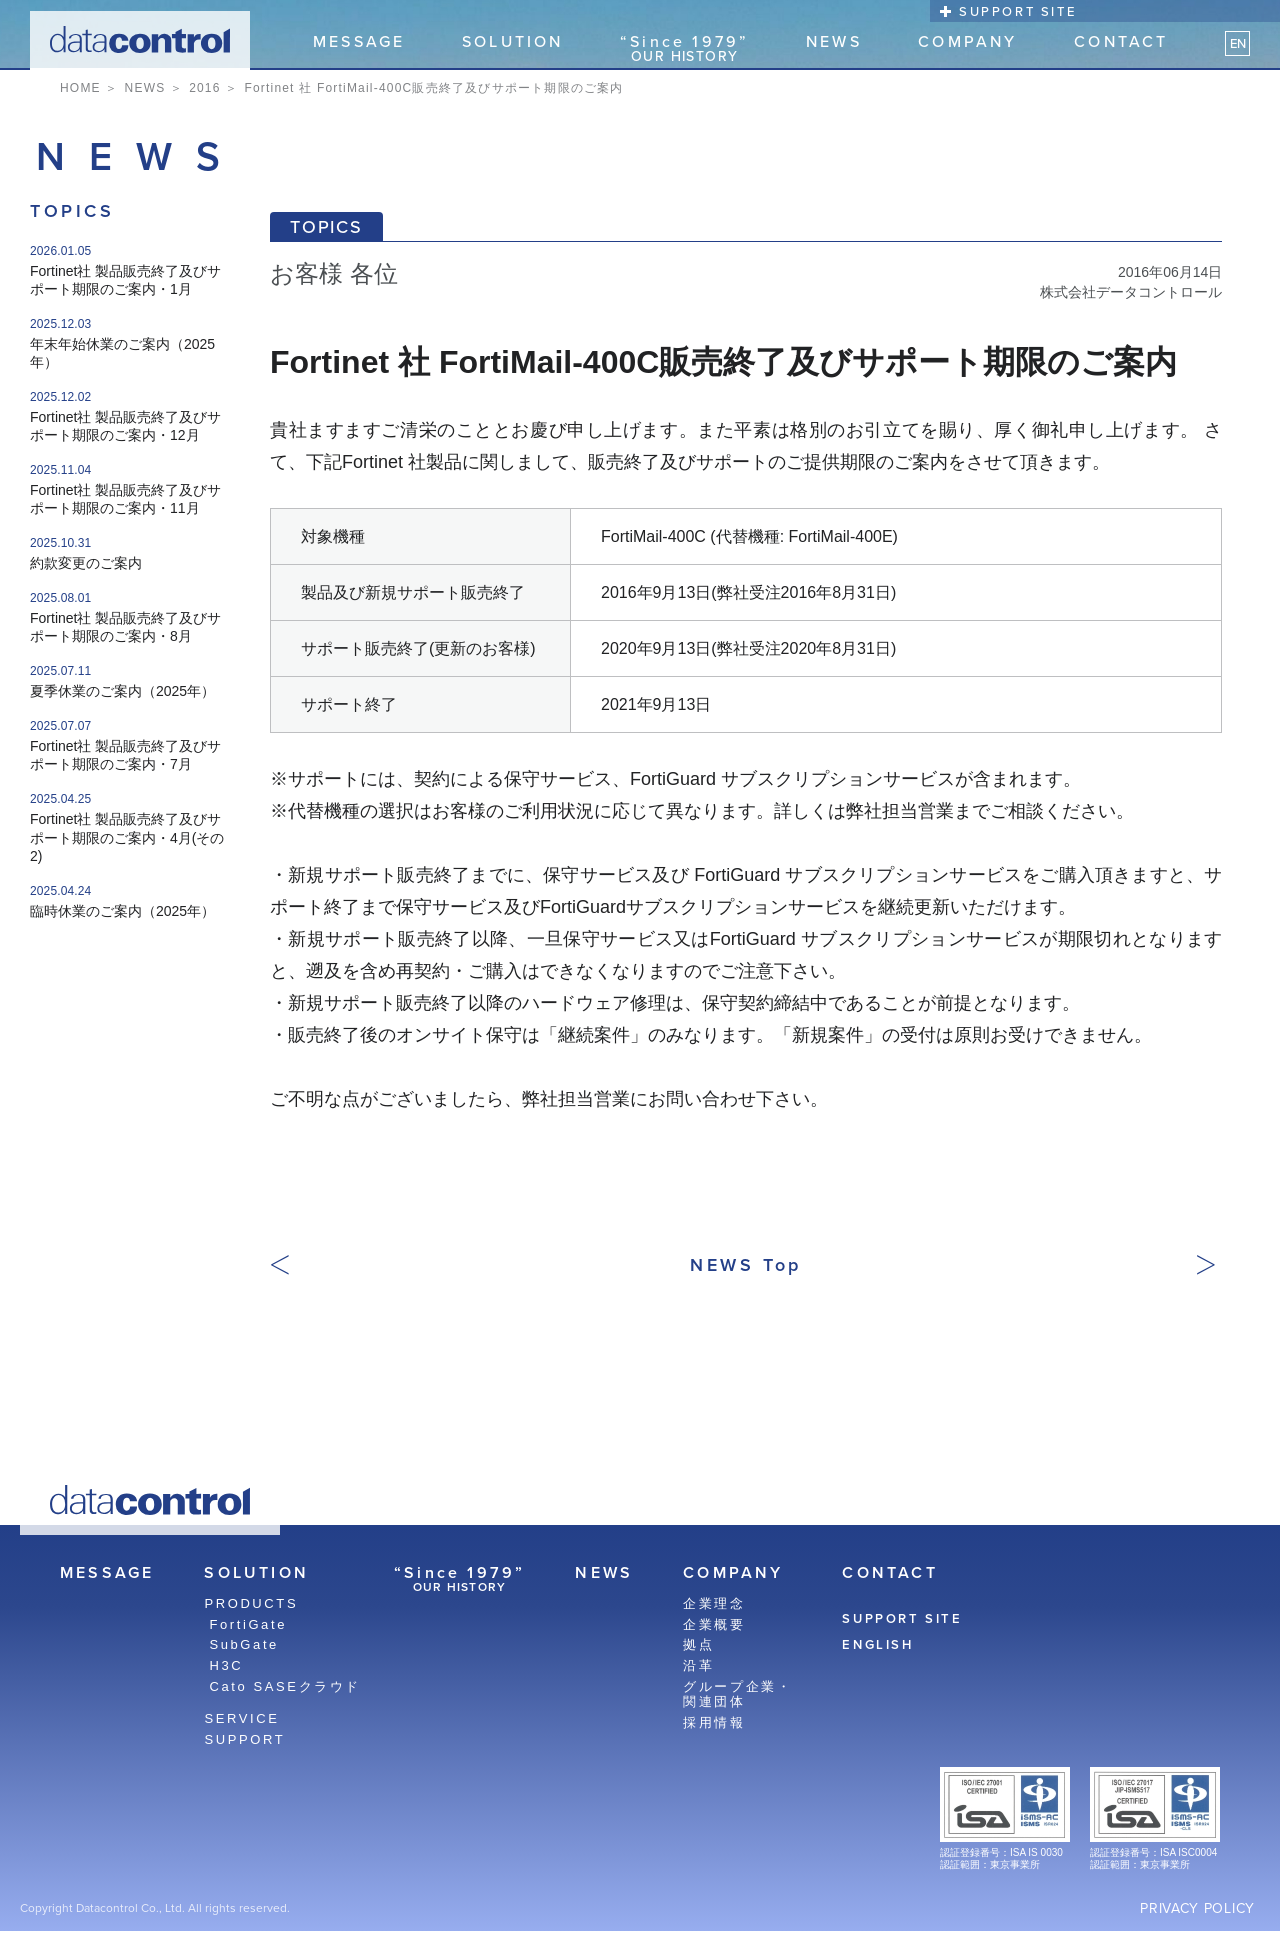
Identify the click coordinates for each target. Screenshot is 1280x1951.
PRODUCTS (251, 1603)
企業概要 (714, 1624)
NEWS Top (746, 1265)
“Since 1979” (684, 49)
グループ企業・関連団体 (737, 1694)
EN (1238, 43)
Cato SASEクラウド (285, 1686)
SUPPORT (244, 1739)
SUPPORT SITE (1017, 11)
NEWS (834, 43)
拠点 (698, 1644)
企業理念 (714, 1603)
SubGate (244, 1644)
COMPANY (967, 43)
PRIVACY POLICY (1197, 1909)
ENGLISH (877, 1645)
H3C (226, 1665)
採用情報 (714, 1722)
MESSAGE (359, 43)
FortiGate (248, 1624)
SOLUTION (513, 43)
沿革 (698, 1665)
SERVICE (241, 1718)
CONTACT (1121, 43)
